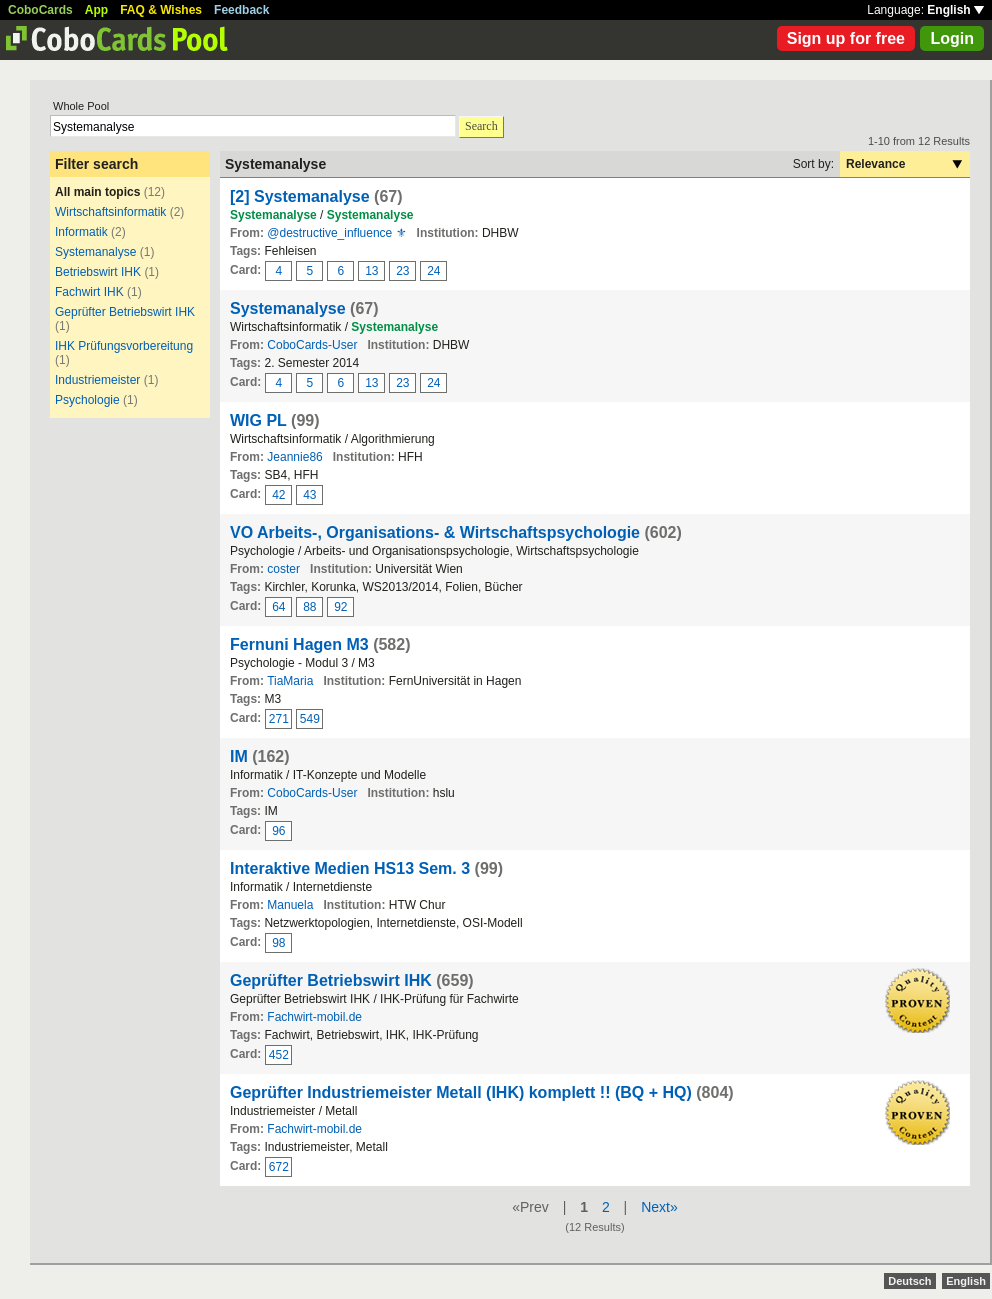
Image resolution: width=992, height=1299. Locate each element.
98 (278, 943)
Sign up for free (846, 38)
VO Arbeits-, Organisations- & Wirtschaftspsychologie (435, 532)
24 (433, 271)
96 (278, 831)
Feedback (241, 10)
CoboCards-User (312, 345)
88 (309, 607)
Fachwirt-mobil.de (314, 1017)
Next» (659, 1207)
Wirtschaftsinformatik (110, 212)
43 (309, 495)
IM (239, 756)
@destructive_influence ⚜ (336, 233)
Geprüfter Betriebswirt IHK (125, 312)
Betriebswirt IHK (98, 272)
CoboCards (40, 10)
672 (279, 1167)
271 (279, 719)
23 (402, 271)
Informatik (81, 232)
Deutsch (909, 1281)
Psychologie (87, 400)
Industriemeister (97, 380)
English (955, 10)
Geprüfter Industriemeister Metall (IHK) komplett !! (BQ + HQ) (461, 1092)
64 (278, 607)
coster (283, 569)
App (96, 10)
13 (371, 271)
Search (481, 126)
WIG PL (258, 420)
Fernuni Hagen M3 (299, 644)
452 (279, 1055)
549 (310, 719)
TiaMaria (290, 681)
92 (340, 607)
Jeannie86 (294, 457)
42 (278, 495)
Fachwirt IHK (89, 292)
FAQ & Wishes (161, 10)
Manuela (290, 905)
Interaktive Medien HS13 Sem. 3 (350, 868)
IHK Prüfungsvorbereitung (124, 346)
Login (952, 38)
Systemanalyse (95, 252)
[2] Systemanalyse (300, 196)
